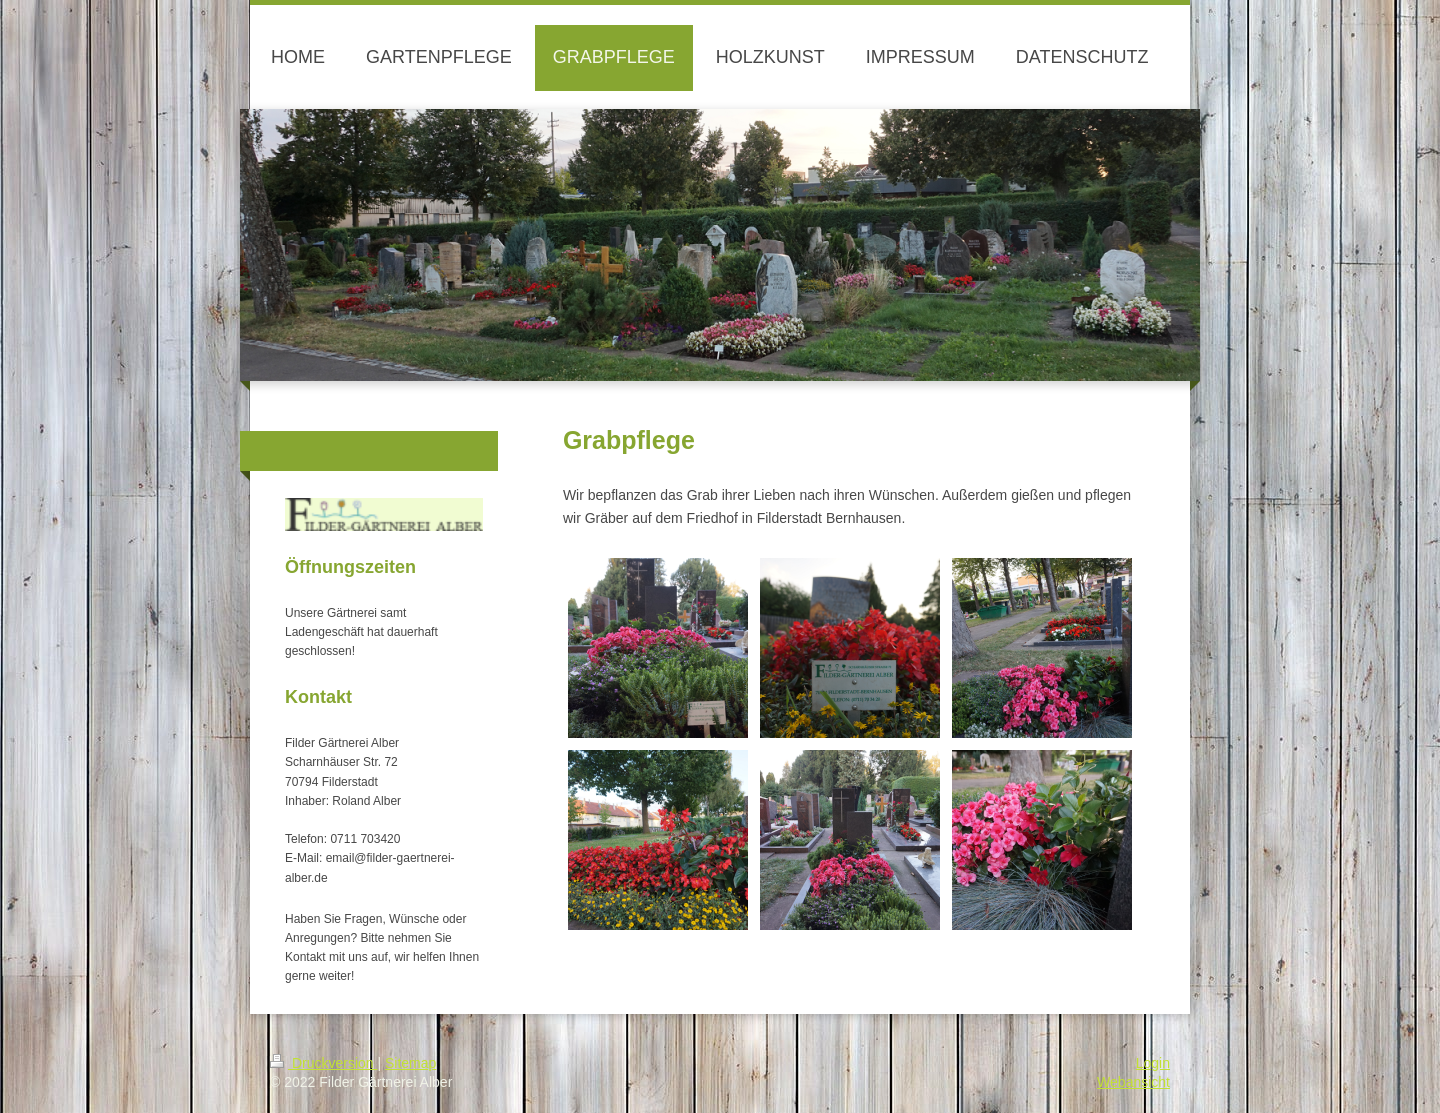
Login (1153, 1063)
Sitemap (410, 1063)
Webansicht (1133, 1082)
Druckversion (323, 1063)
